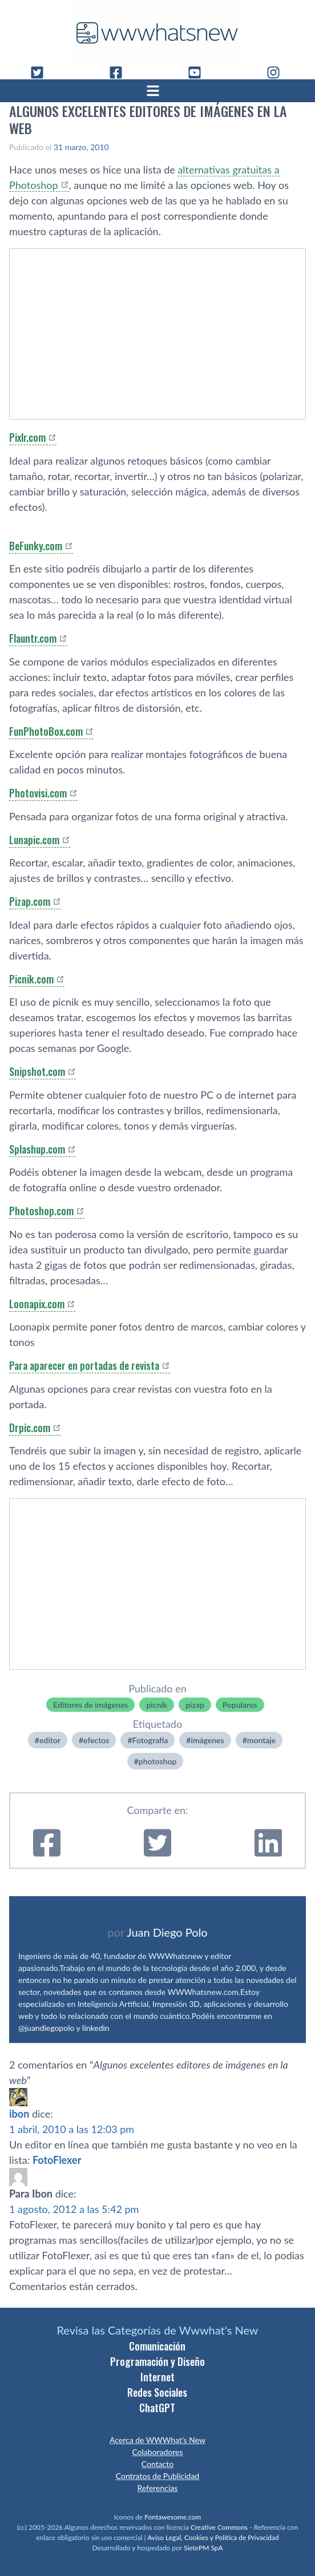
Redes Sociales (157, 2392)
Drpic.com (29, 1427)
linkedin (96, 2028)
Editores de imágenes (90, 1705)
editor (49, 1740)
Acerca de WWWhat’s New (157, 2440)
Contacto (157, 2464)
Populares (240, 1705)
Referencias (158, 2488)
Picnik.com (31, 978)
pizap (194, 1705)
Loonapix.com (36, 1303)
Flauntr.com (32, 638)
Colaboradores (157, 2452)
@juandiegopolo (46, 2028)
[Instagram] (277, 72)
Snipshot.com (37, 1071)
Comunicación (157, 2346)
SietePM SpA (203, 2547)
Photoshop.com (41, 1210)
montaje (261, 1740)
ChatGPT (157, 2407)
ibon (19, 2113)
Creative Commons (219, 2527)
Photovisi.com (38, 792)
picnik (156, 1705)
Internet (157, 2376)
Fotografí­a (150, 1740)
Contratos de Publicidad (157, 2476)
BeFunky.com (35, 545)
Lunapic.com (34, 839)
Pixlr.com (27, 437)
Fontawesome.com (172, 2517)
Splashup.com (37, 1149)
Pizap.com (29, 901)
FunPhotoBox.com (46, 731)
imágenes (207, 1740)
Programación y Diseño (157, 2361)
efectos (96, 1740)
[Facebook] (120, 72)
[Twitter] (41, 72)
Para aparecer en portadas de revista (84, 1365)
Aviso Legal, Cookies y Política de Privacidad (213, 2537)
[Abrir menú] (157, 90)
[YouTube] (199, 72)
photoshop (158, 1761)
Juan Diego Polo (167, 1932)
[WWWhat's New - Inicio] (157, 33)
